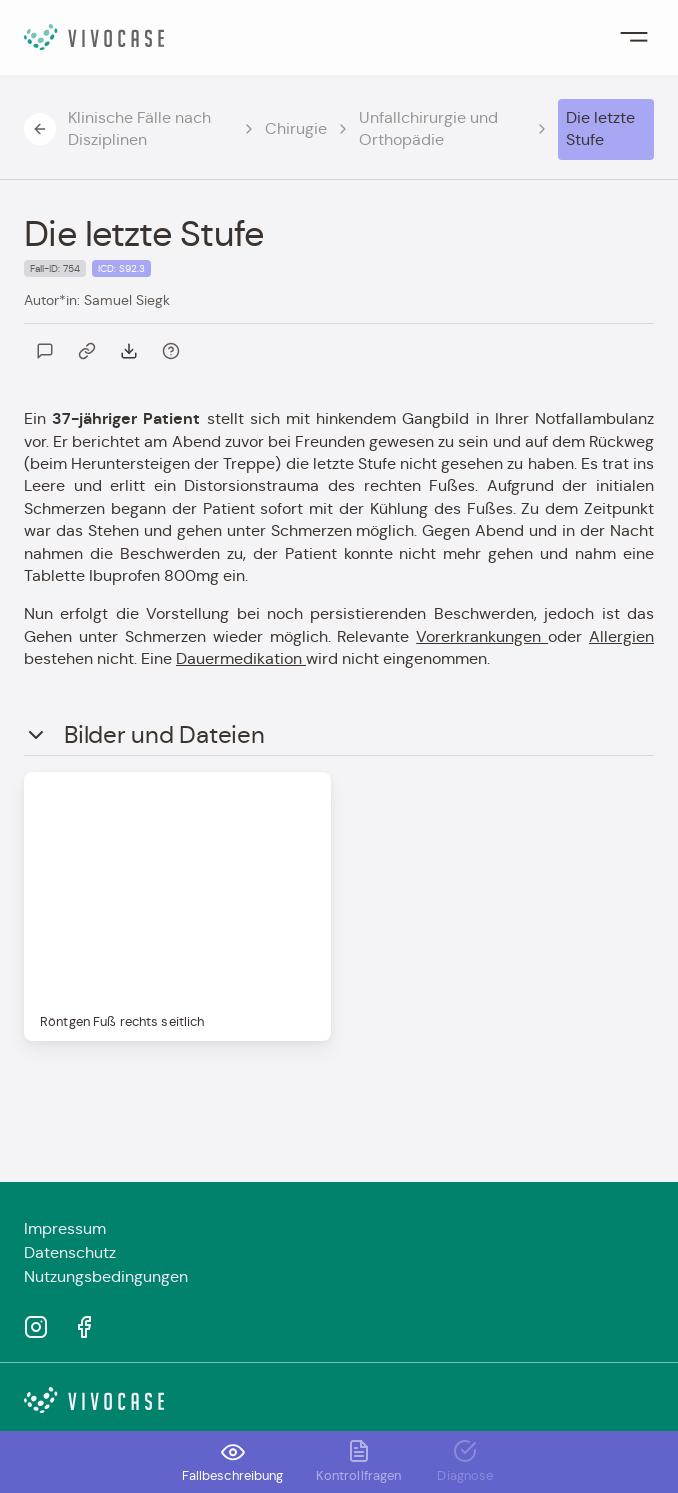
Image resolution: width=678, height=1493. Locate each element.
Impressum (65, 1228)
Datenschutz (70, 1252)
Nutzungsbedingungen (106, 1276)
